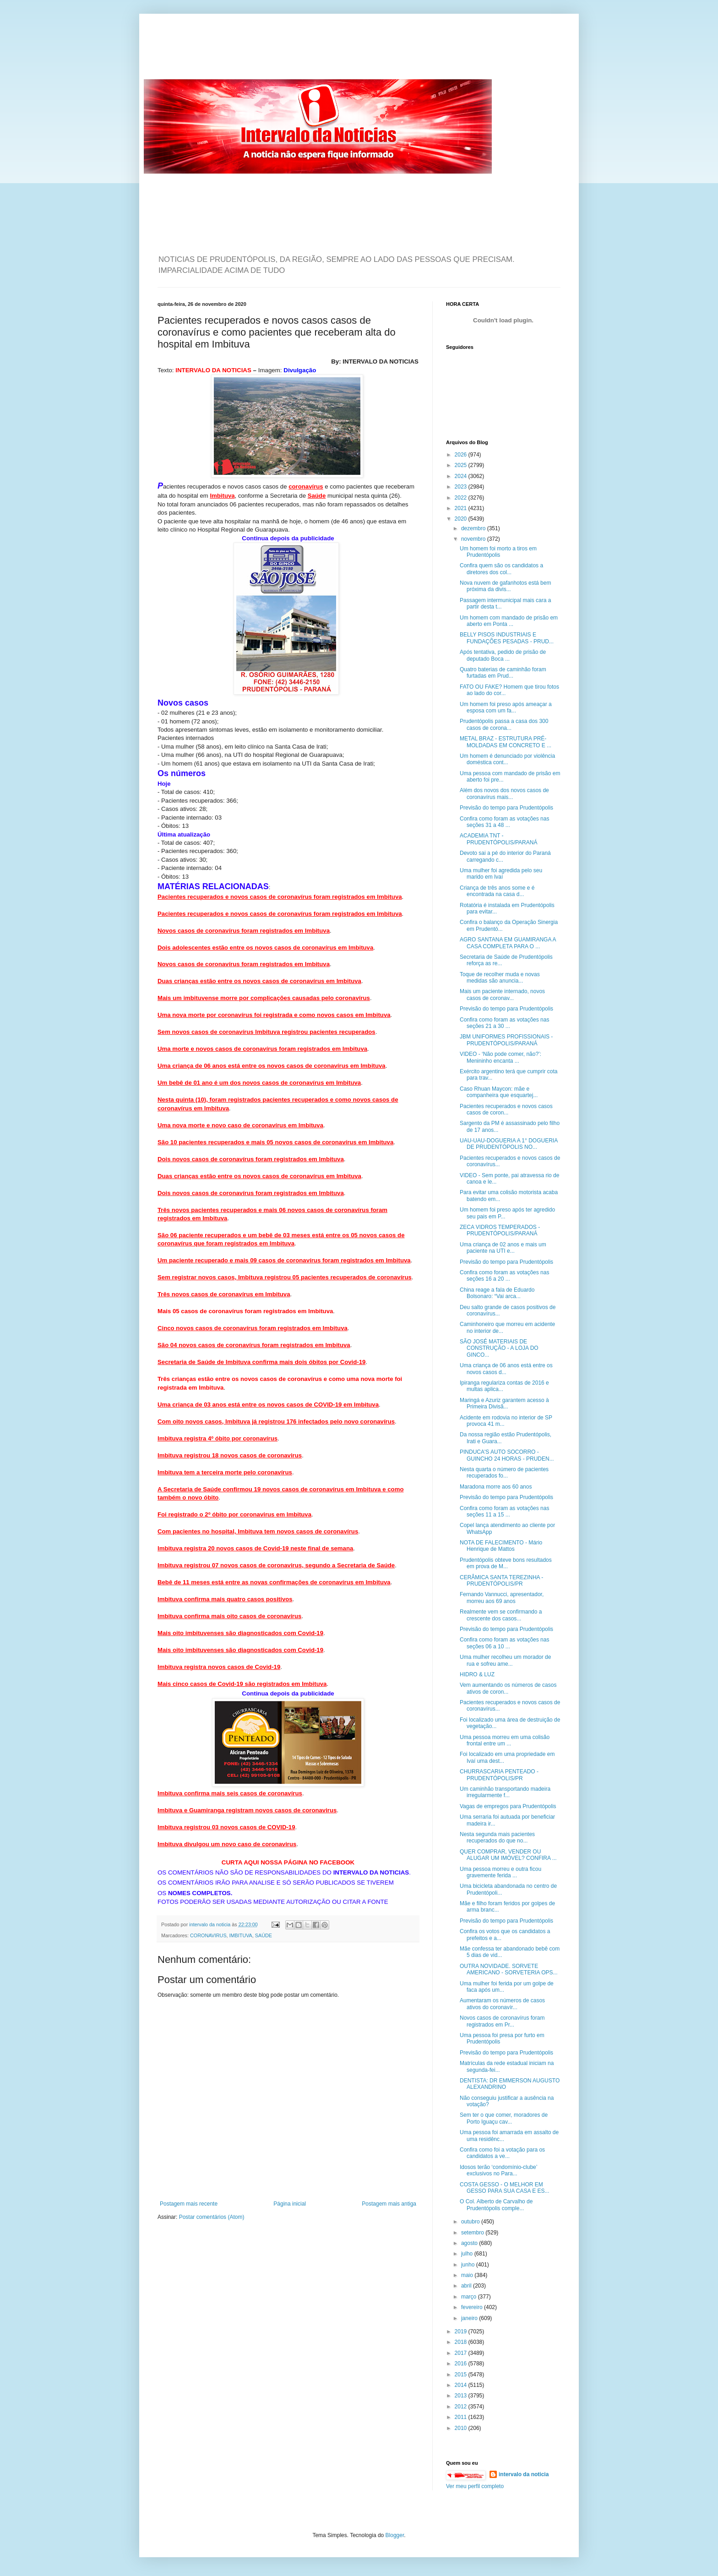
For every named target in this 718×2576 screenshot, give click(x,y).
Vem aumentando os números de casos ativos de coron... (508, 1688)
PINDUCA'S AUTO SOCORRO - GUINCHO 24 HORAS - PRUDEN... (507, 1455)
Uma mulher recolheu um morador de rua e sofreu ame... (505, 1660)
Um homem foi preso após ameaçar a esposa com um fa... (506, 707)
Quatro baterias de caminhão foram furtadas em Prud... (503, 672)
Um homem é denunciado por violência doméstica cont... (507, 759)
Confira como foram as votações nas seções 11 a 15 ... (504, 1511)
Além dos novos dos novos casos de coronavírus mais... (504, 793)
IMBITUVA (240, 1935)
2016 (461, 2363)
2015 (461, 2374)
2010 (461, 2428)
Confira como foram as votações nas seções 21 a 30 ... (504, 1022)
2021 (461, 508)
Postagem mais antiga (389, 2204)
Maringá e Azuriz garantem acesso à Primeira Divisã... (504, 1403)
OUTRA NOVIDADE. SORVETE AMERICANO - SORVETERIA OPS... (509, 1969)
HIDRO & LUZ (477, 1674)
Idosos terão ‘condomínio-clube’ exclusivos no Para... (498, 2170)
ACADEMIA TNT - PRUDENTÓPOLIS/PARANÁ (498, 838)
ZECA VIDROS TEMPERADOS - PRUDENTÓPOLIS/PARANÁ (500, 1230)
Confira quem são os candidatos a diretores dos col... (501, 568)
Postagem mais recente (189, 2204)
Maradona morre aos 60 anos (496, 1487)
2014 (461, 2385)
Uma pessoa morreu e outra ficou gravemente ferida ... (500, 1872)
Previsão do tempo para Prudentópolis (506, 807)
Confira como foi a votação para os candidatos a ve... (502, 2153)
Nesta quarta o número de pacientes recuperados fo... (504, 1472)
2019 (461, 2331)
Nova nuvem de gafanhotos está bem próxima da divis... (505, 586)
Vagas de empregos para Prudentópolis (508, 1806)
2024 (461, 476)
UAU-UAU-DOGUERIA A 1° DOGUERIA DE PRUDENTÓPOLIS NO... (509, 1143)
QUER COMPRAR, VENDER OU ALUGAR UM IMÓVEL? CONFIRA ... (508, 1854)
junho (468, 2264)
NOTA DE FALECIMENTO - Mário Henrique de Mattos (501, 1545)
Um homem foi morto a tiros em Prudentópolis (498, 551)
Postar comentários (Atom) (212, 2217)
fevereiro (472, 2307)
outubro (471, 2221)
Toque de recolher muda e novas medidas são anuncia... (500, 977)
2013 (461, 2395)
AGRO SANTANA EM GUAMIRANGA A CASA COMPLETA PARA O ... (508, 942)
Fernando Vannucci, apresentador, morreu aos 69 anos (502, 1597)
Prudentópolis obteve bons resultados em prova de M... (506, 1563)
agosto (470, 2243)
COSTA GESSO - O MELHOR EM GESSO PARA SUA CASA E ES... (504, 2187)
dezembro (474, 528)
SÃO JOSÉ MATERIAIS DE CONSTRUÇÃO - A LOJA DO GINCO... (499, 1348)
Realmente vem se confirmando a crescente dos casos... (501, 1615)
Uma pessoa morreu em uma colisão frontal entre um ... (504, 1740)
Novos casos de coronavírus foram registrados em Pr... (502, 2021)
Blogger (395, 2535)
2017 (461, 2353)
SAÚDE (263, 1935)
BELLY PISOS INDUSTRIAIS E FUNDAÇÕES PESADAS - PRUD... (507, 637)
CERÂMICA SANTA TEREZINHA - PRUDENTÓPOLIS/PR (501, 1580)
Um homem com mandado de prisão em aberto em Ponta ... (509, 620)
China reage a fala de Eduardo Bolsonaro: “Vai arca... (497, 1293)
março (469, 2296)
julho (467, 2253)
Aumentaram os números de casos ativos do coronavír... (502, 2003)
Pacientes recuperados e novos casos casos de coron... (506, 1109)
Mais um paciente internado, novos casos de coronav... (502, 994)
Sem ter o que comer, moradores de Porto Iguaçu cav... (504, 2118)
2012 (461, 2406)
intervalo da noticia (210, 1924)
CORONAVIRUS (208, 1935)
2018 (461, 2342)
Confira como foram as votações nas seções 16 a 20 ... (504, 1275)
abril (467, 2286)
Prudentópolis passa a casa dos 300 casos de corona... (504, 724)
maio (467, 2275)
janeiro (470, 2318)
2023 (461, 487)
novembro (474, 539)
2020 (461, 519)
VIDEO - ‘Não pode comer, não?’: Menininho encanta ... (500, 1057)
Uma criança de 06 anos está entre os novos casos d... (506, 1368)
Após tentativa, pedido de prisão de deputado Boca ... (503, 655)
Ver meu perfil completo (475, 2486)
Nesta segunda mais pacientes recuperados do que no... (497, 1837)
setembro (473, 2232)
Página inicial (289, 2204)
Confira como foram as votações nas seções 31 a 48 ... (504, 821)
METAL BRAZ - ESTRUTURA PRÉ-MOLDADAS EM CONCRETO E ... (505, 741)
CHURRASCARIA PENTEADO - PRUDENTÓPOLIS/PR (499, 1774)
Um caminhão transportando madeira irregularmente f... (505, 1792)
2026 (461, 454)
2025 (461, 465)
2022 (461, 498)
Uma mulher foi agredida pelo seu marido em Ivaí (501, 873)
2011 (461, 2417)
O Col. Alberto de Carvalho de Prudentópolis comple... (496, 2204)
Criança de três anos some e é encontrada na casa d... (497, 891)
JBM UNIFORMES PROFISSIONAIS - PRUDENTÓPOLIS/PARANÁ (506, 1039)
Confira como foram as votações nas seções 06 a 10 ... (504, 1642)
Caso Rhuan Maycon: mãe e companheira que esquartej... (499, 1092)
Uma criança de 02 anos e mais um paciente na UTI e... (503, 1247)
